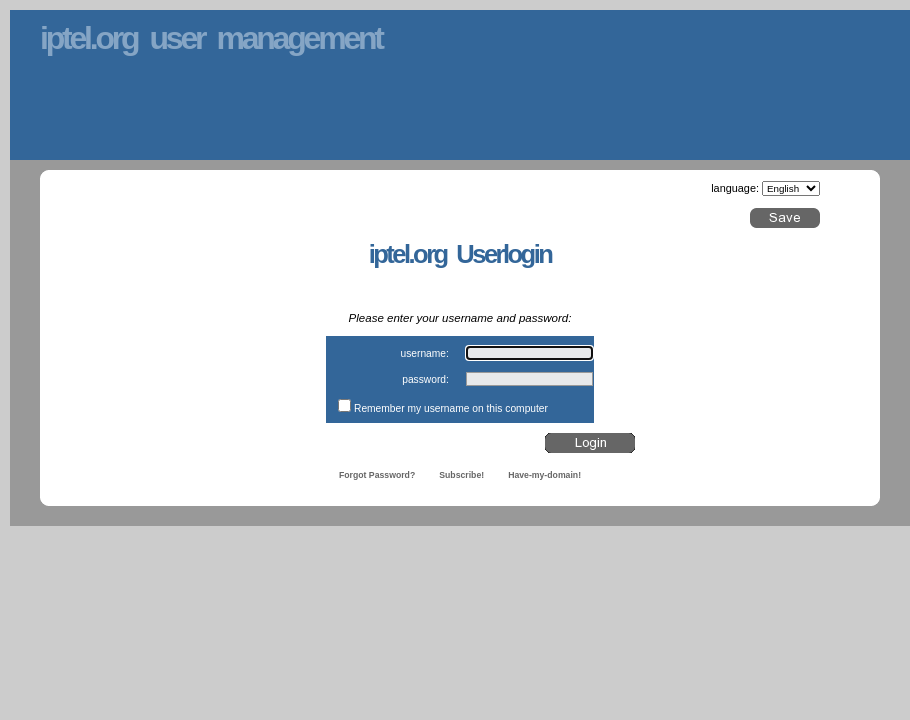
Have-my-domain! (544, 475)
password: (425, 379)
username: (424, 353)
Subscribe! (461, 475)
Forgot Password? (377, 475)
